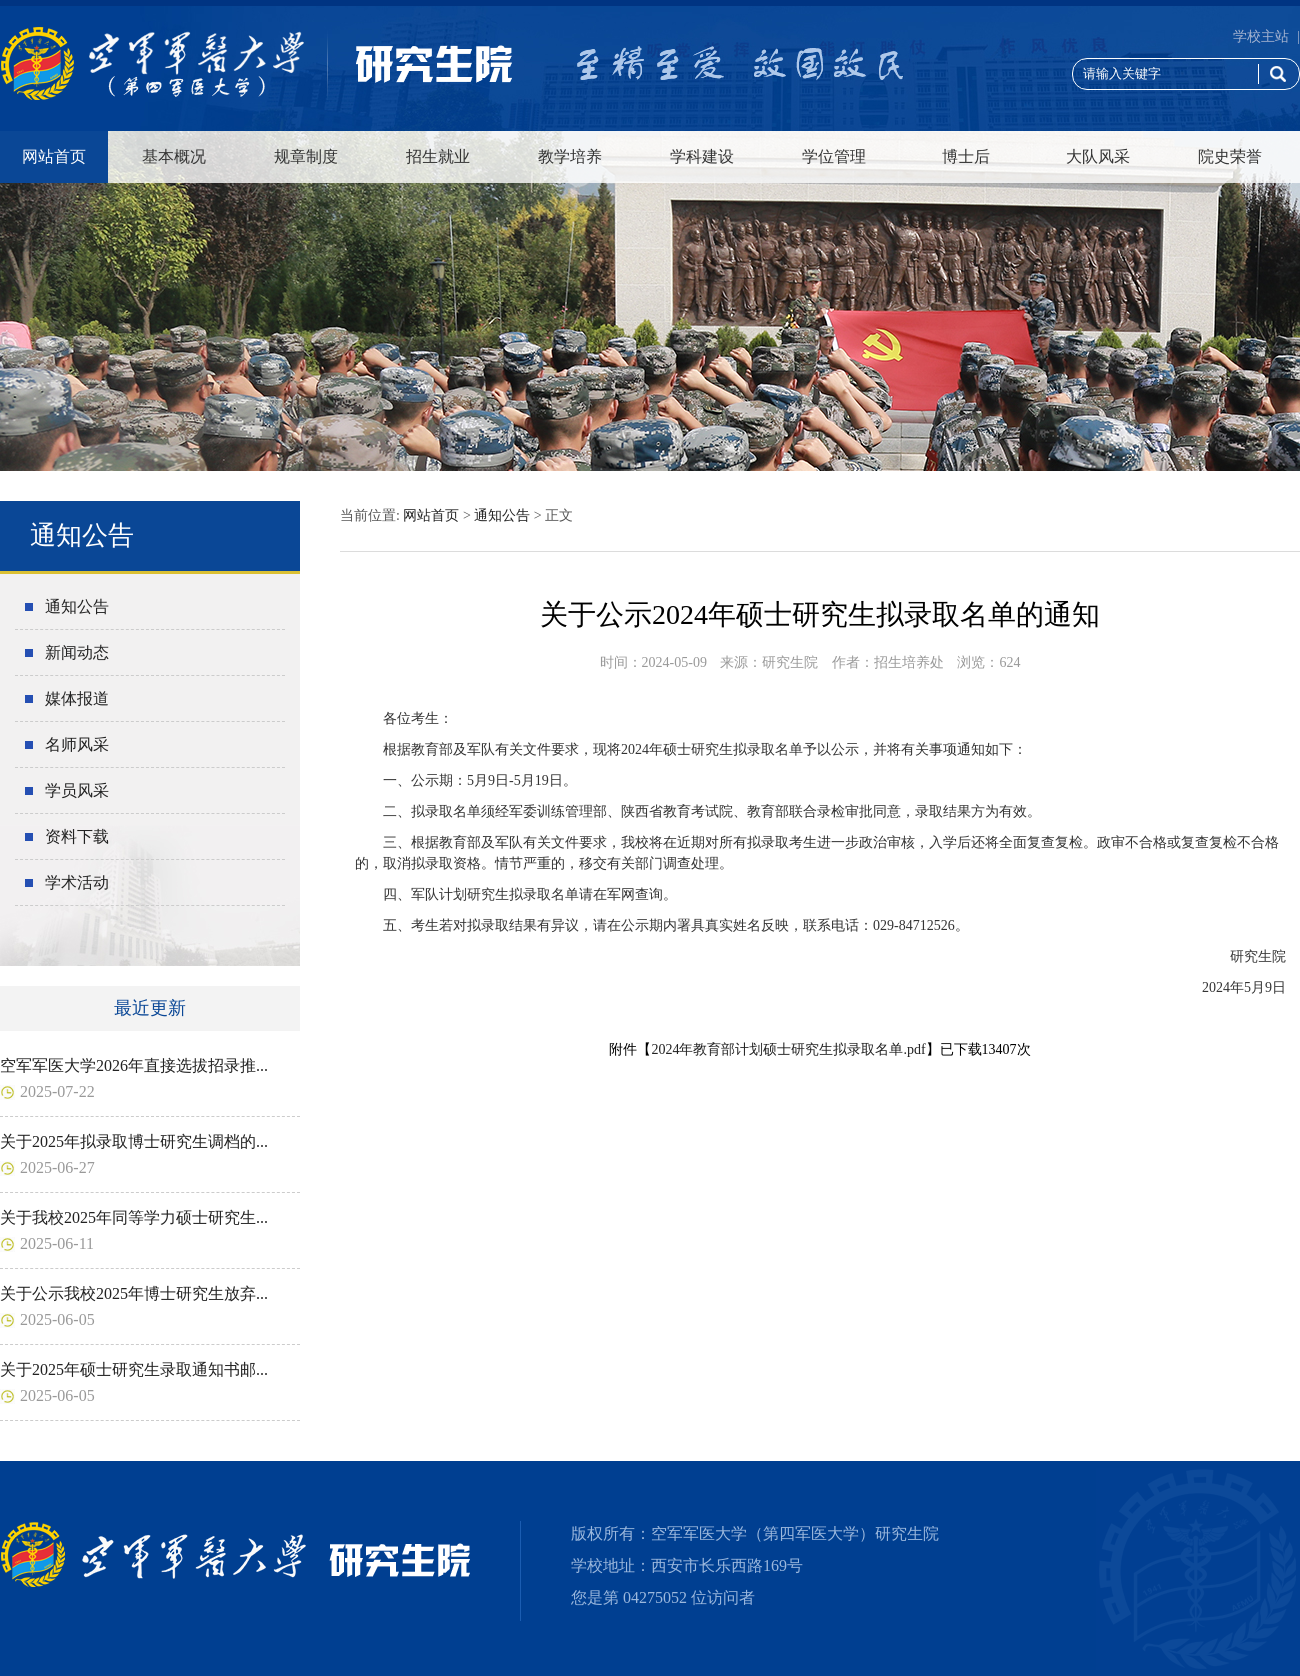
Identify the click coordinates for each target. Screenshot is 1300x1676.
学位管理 (834, 156)
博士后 (966, 156)
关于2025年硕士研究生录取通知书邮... (134, 1369)
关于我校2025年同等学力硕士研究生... (134, 1217)
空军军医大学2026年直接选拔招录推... (134, 1065)
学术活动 (77, 882)
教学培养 (570, 156)
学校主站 (1261, 36)
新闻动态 (77, 652)
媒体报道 (77, 698)
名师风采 (77, 744)
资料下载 (77, 836)
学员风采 (77, 790)
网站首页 (54, 156)
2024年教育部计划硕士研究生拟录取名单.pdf (788, 1049)
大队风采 (1098, 156)
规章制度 (306, 156)
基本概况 (174, 156)
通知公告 (77, 606)
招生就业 (438, 156)
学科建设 (702, 156)
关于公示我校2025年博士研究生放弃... (134, 1293)
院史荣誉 (1230, 156)
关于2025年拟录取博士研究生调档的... (134, 1141)
